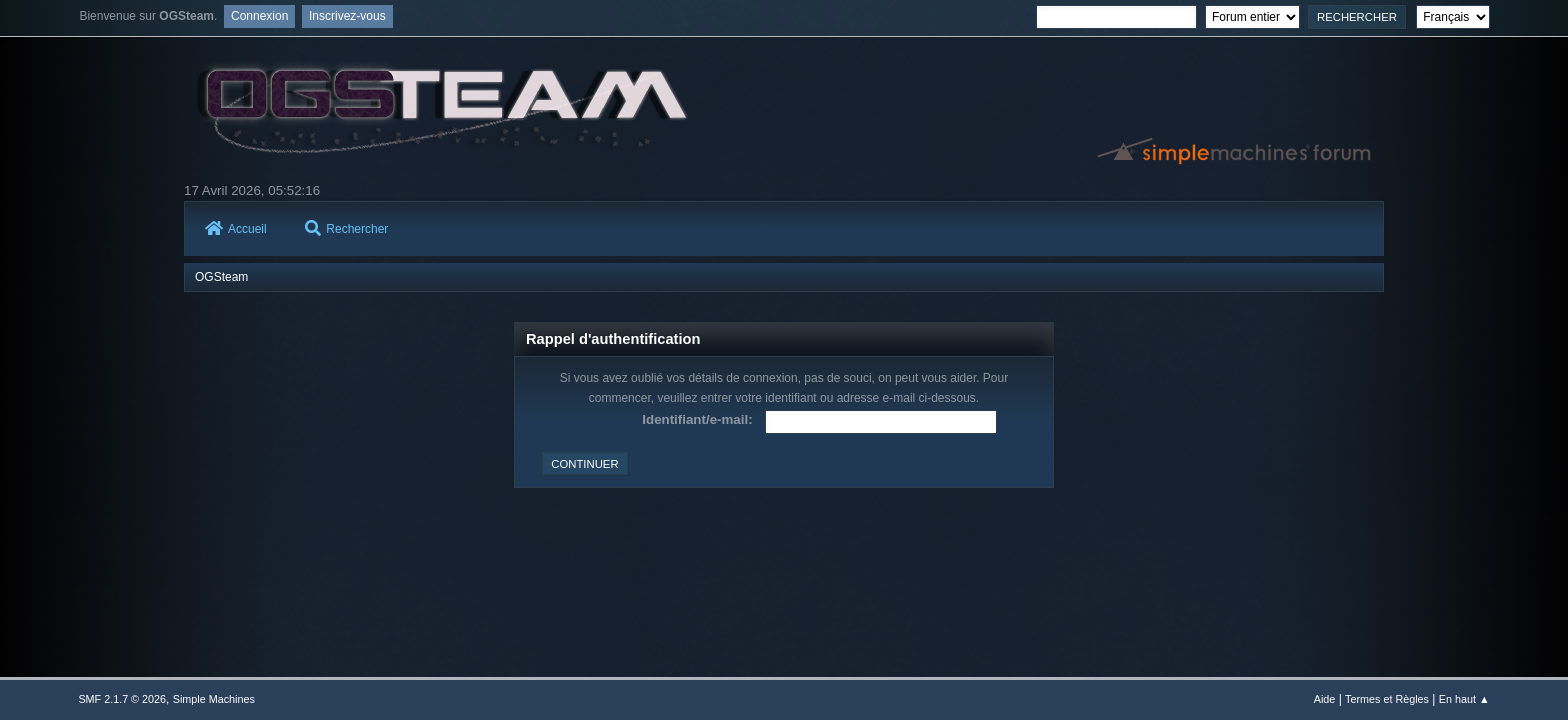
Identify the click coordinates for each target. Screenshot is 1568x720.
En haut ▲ (1464, 699)
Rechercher (346, 229)
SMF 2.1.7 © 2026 (122, 699)
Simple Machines (214, 699)
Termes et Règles (1387, 699)
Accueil (236, 229)
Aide (1325, 699)
